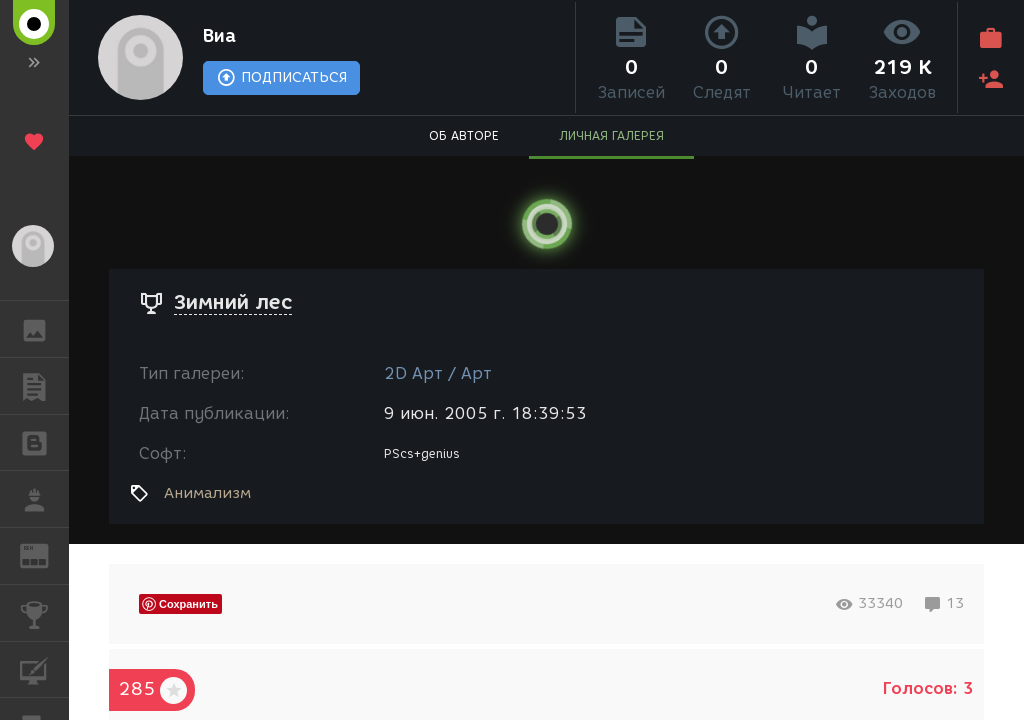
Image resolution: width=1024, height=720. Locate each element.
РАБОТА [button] (44, 499)
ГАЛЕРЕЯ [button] (44, 329)
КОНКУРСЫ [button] (44, 613)
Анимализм (207, 493)
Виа (219, 36)
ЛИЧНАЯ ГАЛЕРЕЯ (611, 135)
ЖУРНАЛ (44, 554)
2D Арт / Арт (438, 373)
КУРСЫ (44, 668)
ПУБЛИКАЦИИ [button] (44, 386)
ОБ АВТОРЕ (464, 135)
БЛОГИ (44, 441)
